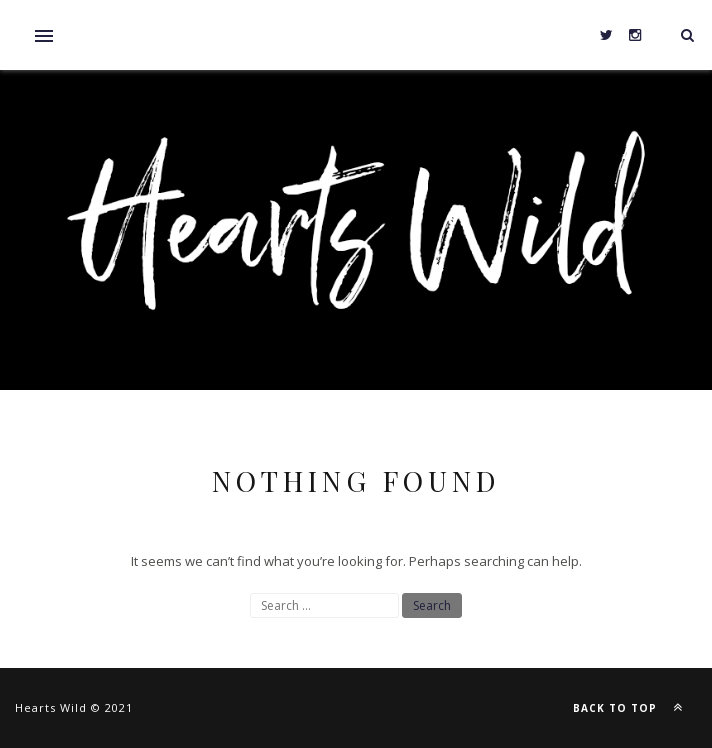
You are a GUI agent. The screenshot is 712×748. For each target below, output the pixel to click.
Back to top (632, 707)
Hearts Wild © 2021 (74, 707)
